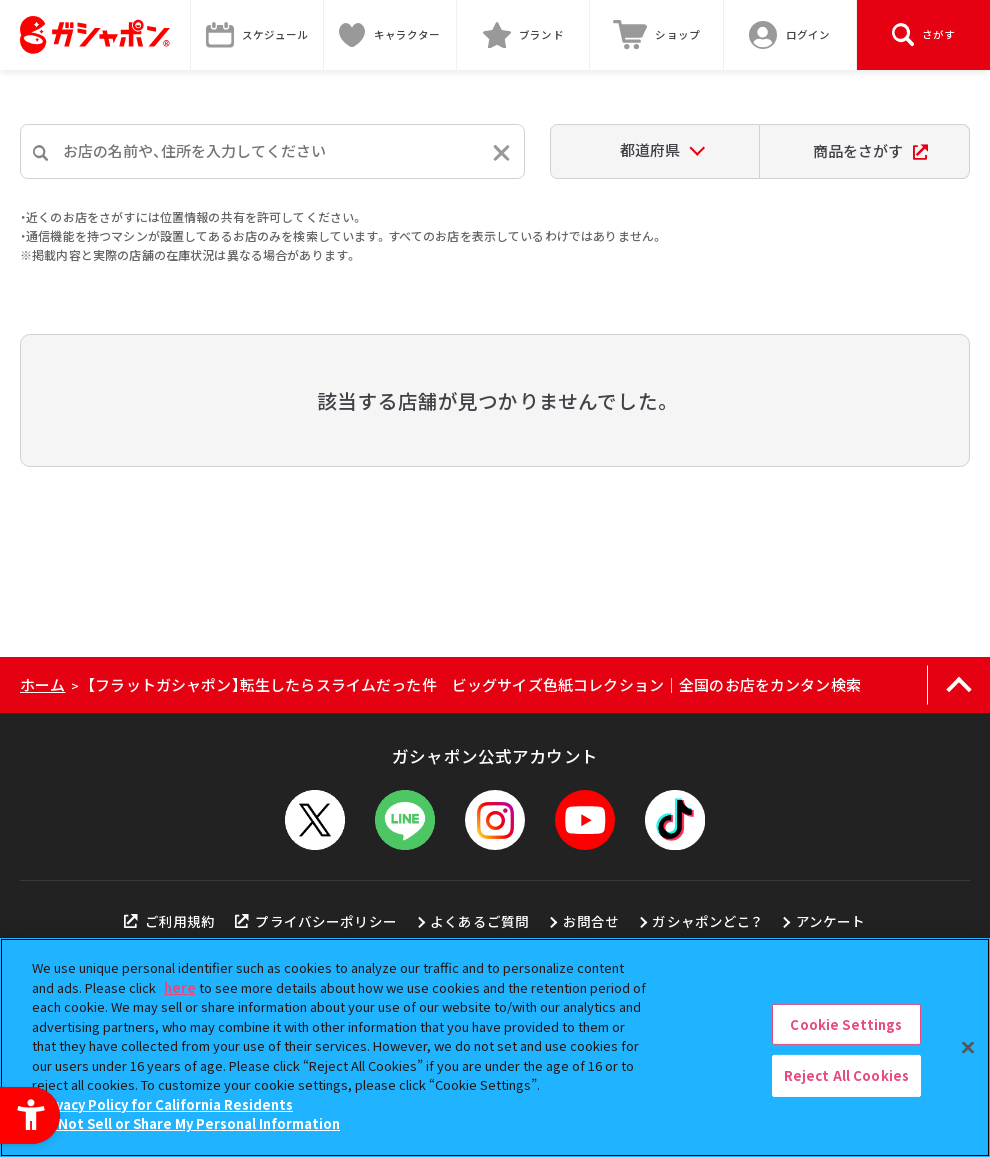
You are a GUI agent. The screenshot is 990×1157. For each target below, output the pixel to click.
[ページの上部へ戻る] (958, 685)
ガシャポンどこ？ (707, 921)
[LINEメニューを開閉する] (405, 820)
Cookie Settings (846, 1024)
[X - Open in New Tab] (315, 820)
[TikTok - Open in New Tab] (675, 820)
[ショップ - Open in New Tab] (656, 35)
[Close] (968, 1047)
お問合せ (591, 921)
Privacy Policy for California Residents (165, 1104)
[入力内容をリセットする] (501, 152)
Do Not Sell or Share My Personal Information (188, 1123)
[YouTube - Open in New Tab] (585, 820)
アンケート (831, 921)
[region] (495, 1047)
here (180, 987)
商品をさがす (870, 150)
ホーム (42, 684)
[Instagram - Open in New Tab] (495, 820)
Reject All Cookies (846, 1075)
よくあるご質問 (479, 921)
